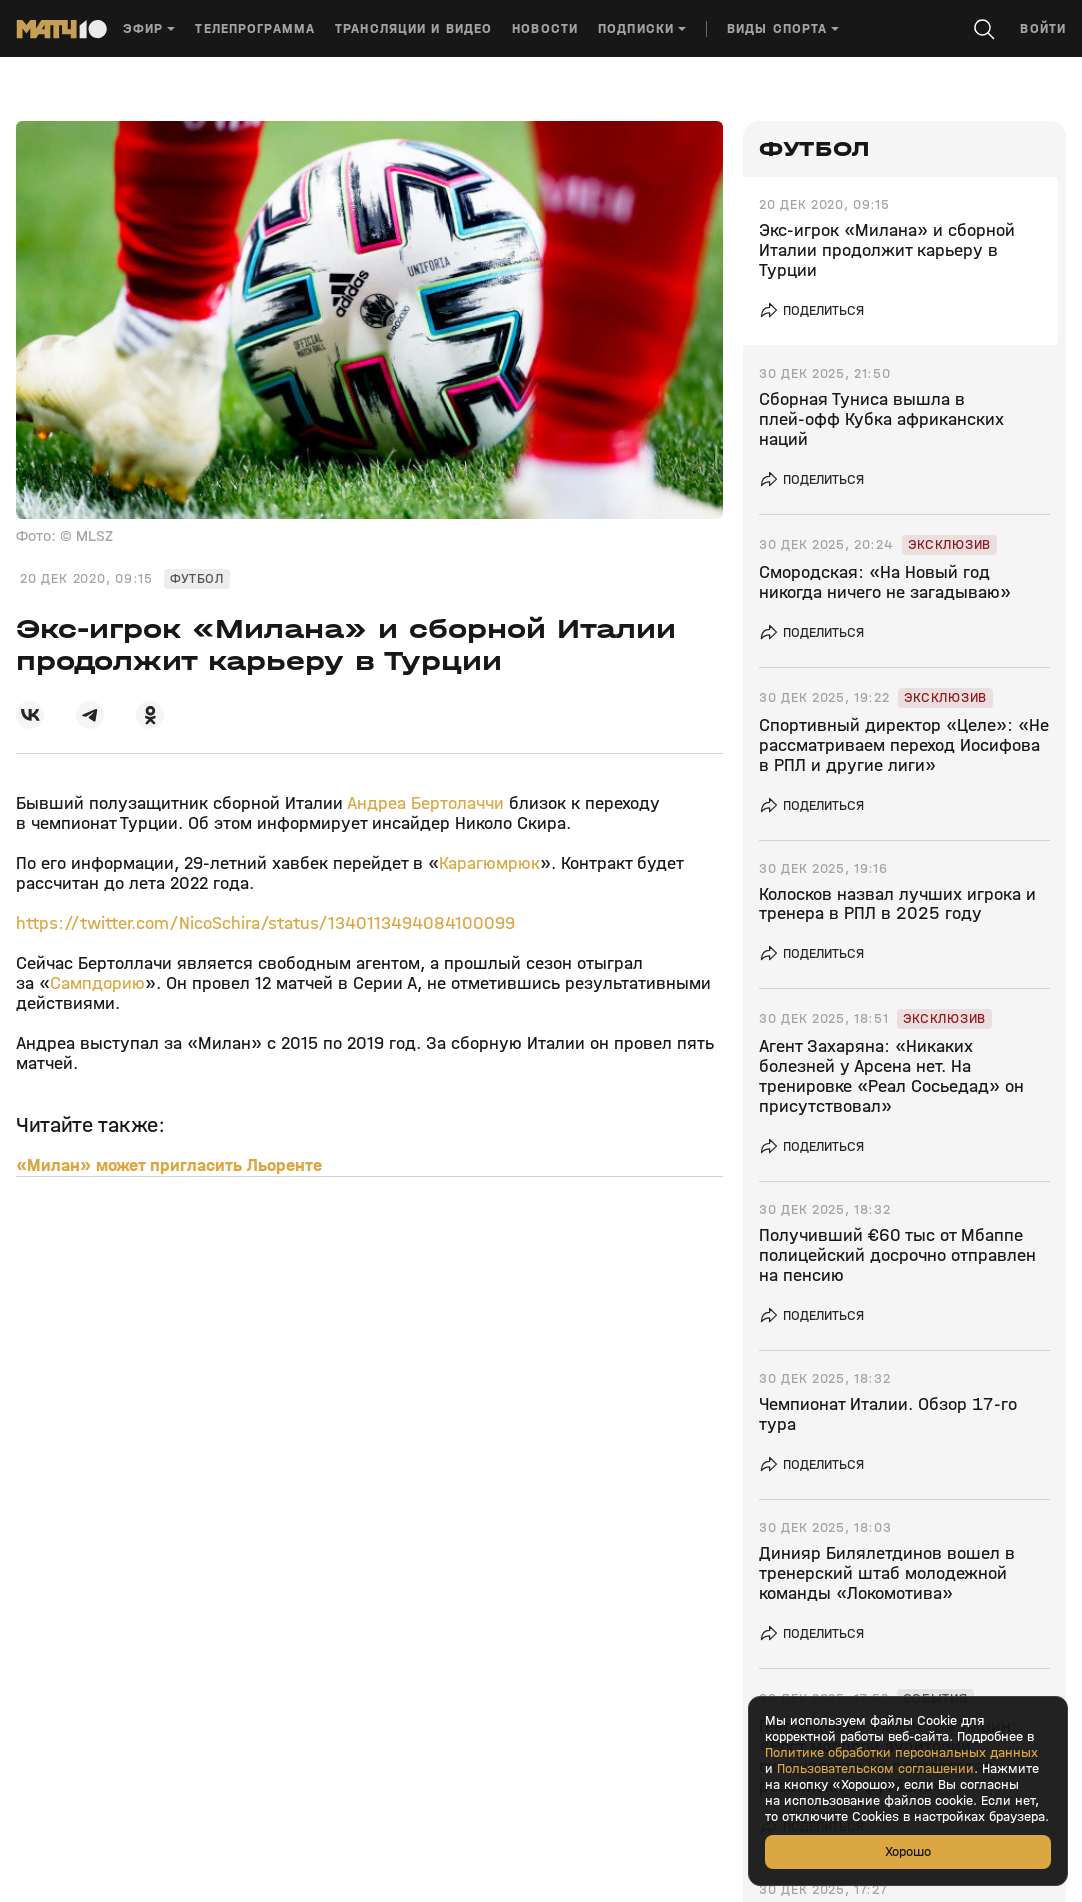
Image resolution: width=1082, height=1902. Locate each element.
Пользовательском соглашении (875, 1769)
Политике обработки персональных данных (901, 1753)
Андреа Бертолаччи (425, 803)
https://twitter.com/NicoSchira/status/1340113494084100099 (265, 923)
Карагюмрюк (489, 863)
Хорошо (908, 1851)
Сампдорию (97, 983)
